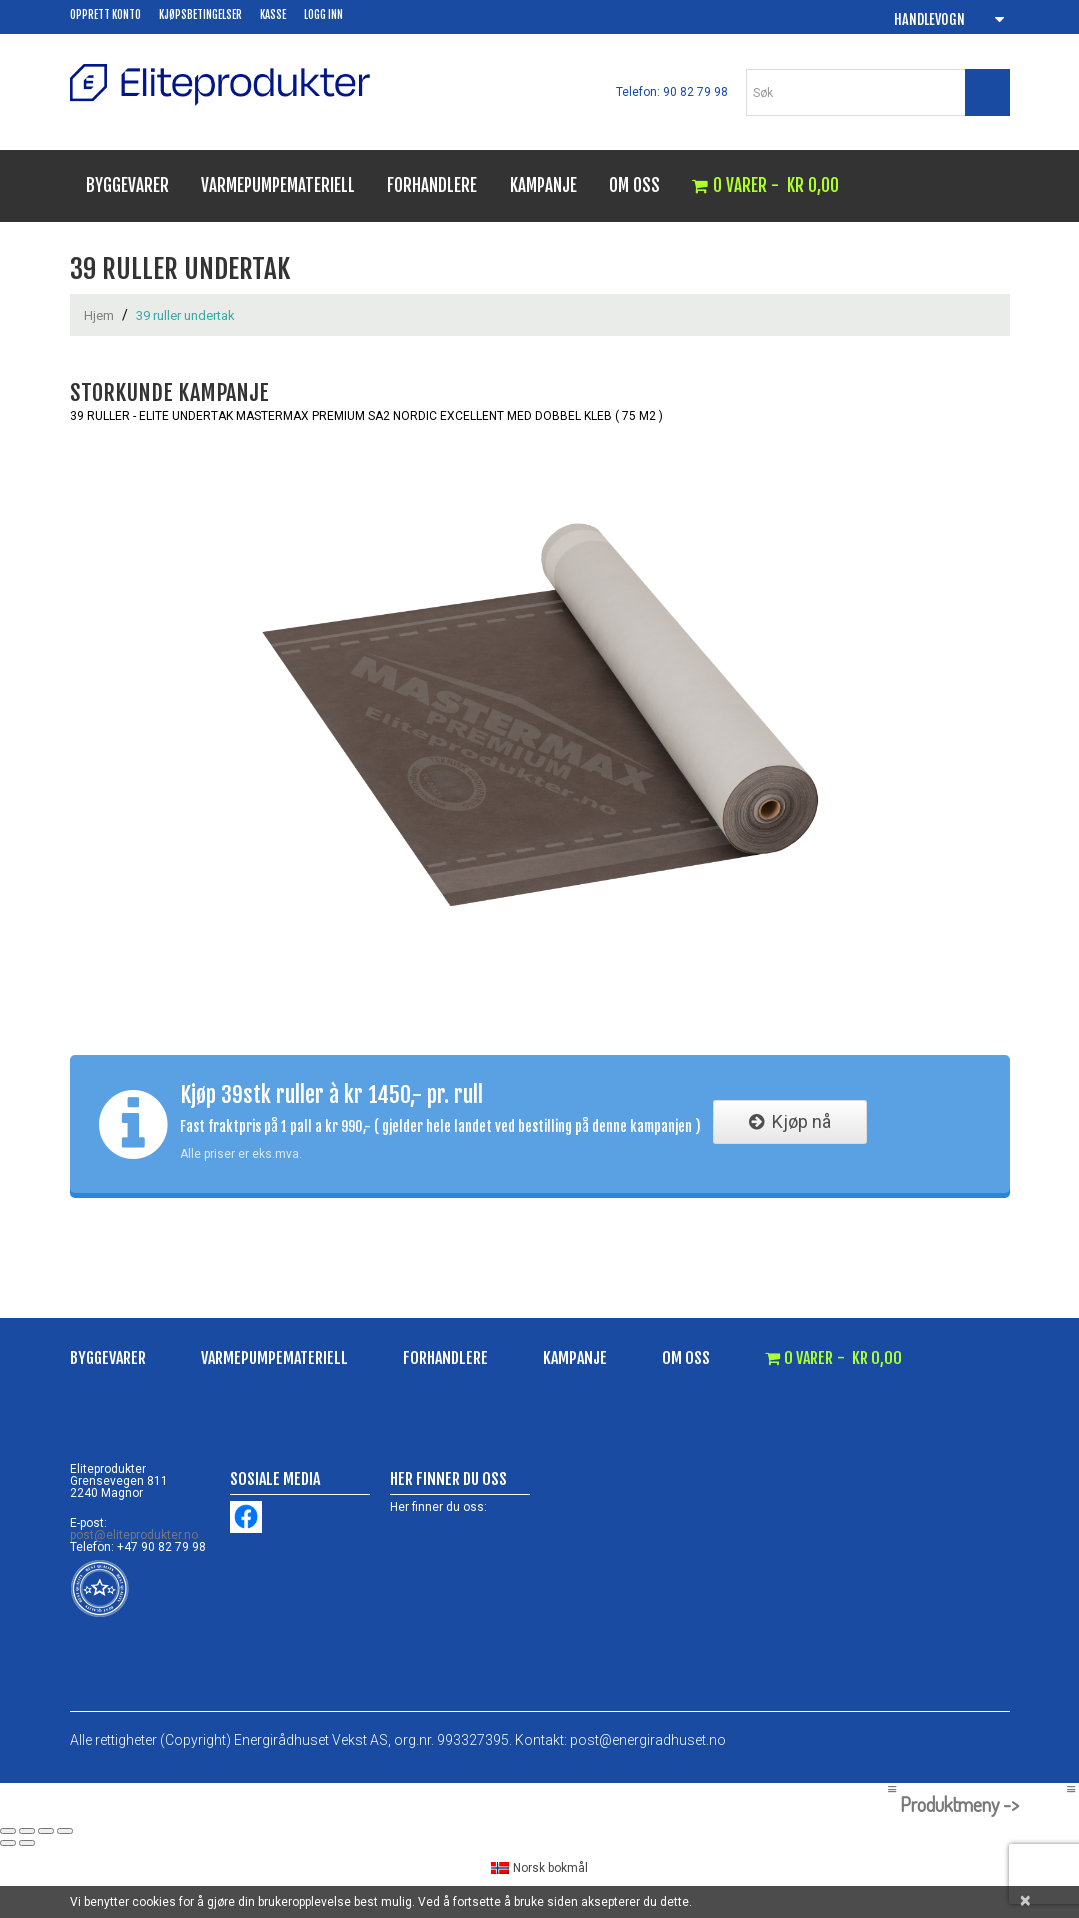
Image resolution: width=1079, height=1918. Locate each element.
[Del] (46, 1831)
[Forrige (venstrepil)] (8, 1843)
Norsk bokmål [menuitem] (550, 1868)
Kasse (273, 15)
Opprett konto (105, 15)
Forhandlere (432, 185)
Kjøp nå (790, 1121)
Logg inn (323, 15)
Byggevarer (127, 185)
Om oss (634, 185)
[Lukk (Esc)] (65, 1831)
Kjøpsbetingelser (200, 15)
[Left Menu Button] (891, 1789)
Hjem (99, 315)
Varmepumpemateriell (278, 185)
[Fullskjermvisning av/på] (27, 1831)
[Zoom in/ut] (8, 1831)
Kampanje (543, 185)
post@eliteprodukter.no (134, 1535)
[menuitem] (540, 1869)
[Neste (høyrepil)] (27, 1843)
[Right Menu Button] (1070, 1789)
